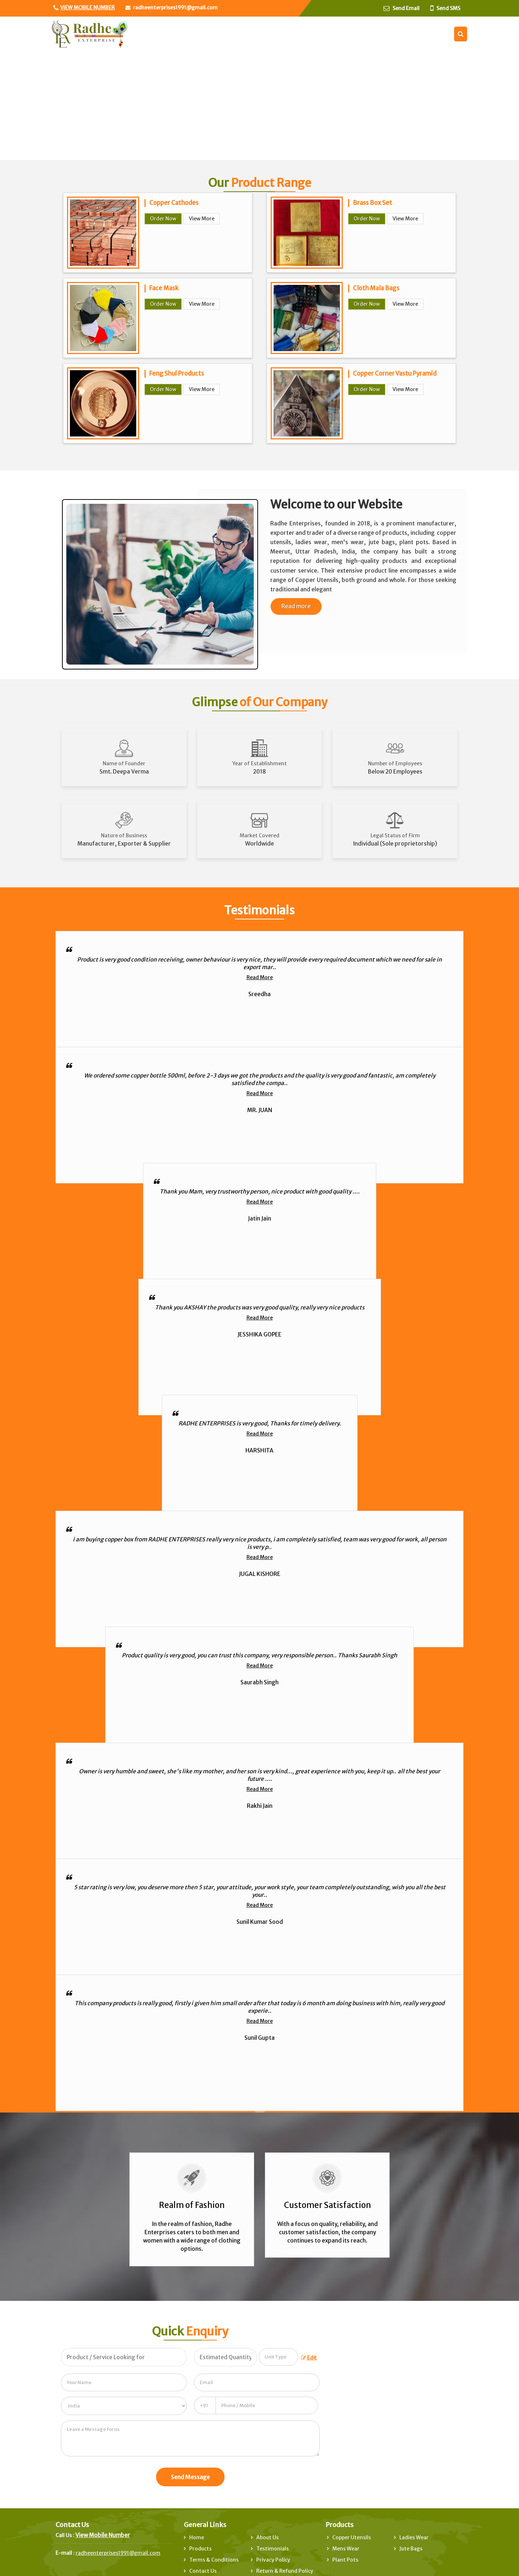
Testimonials (272, 2548)
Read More (260, 977)
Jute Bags (410, 2548)
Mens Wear (345, 2548)
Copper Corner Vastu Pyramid (394, 373)
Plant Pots (345, 2560)
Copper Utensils (351, 2537)
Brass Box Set (372, 203)
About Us (267, 2537)
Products (200, 2548)
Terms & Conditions (214, 2560)
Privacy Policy (273, 2560)
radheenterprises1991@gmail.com (175, 7)
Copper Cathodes (174, 203)
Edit (309, 2358)
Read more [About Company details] (296, 606)
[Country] (124, 2406)
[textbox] (278, 2357)
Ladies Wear (414, 2537)
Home (196, 2537)
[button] (87, 7)
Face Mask (163, 288)
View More (201, 218)
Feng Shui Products (176, 373)
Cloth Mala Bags (376, 288)
